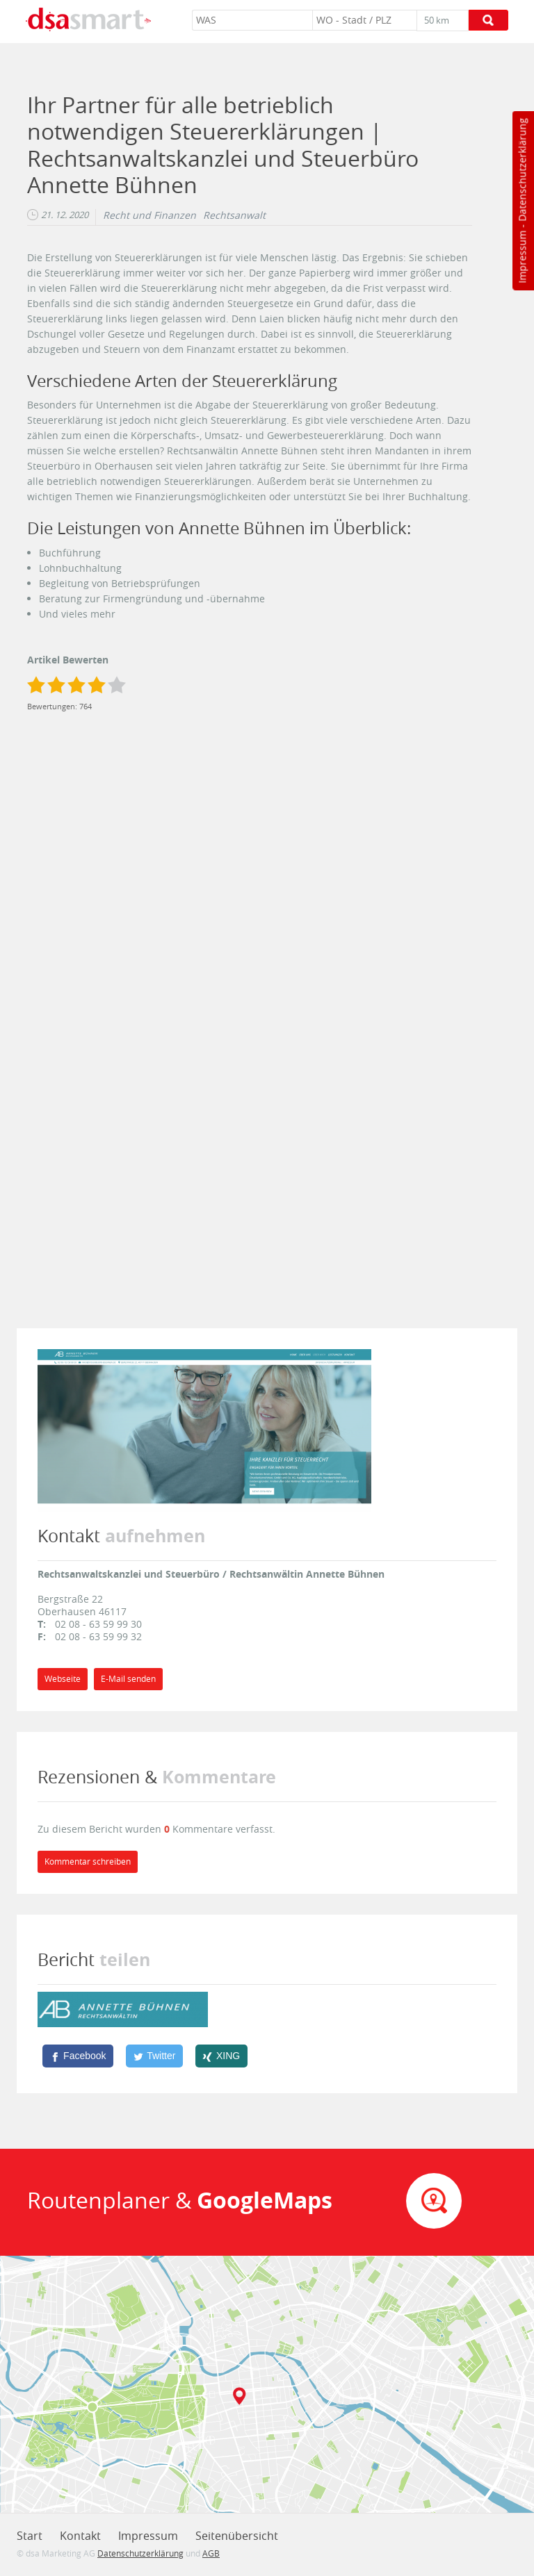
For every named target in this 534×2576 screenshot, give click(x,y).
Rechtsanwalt (234, 215)
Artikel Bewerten (67, 659)
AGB (211, 2553)
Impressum (521, 257)
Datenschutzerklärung (521, 170)
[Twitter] (154, 2056)
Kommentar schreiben (87, 1861)
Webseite (62, 1679)
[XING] (221, 2056)
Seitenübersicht (236, 2535)
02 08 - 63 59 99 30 (98, 1623)
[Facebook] (77, 2056)
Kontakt (80, 2535)
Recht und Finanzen (149, 215)
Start (29, 2535)
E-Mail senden (128, 1679)
